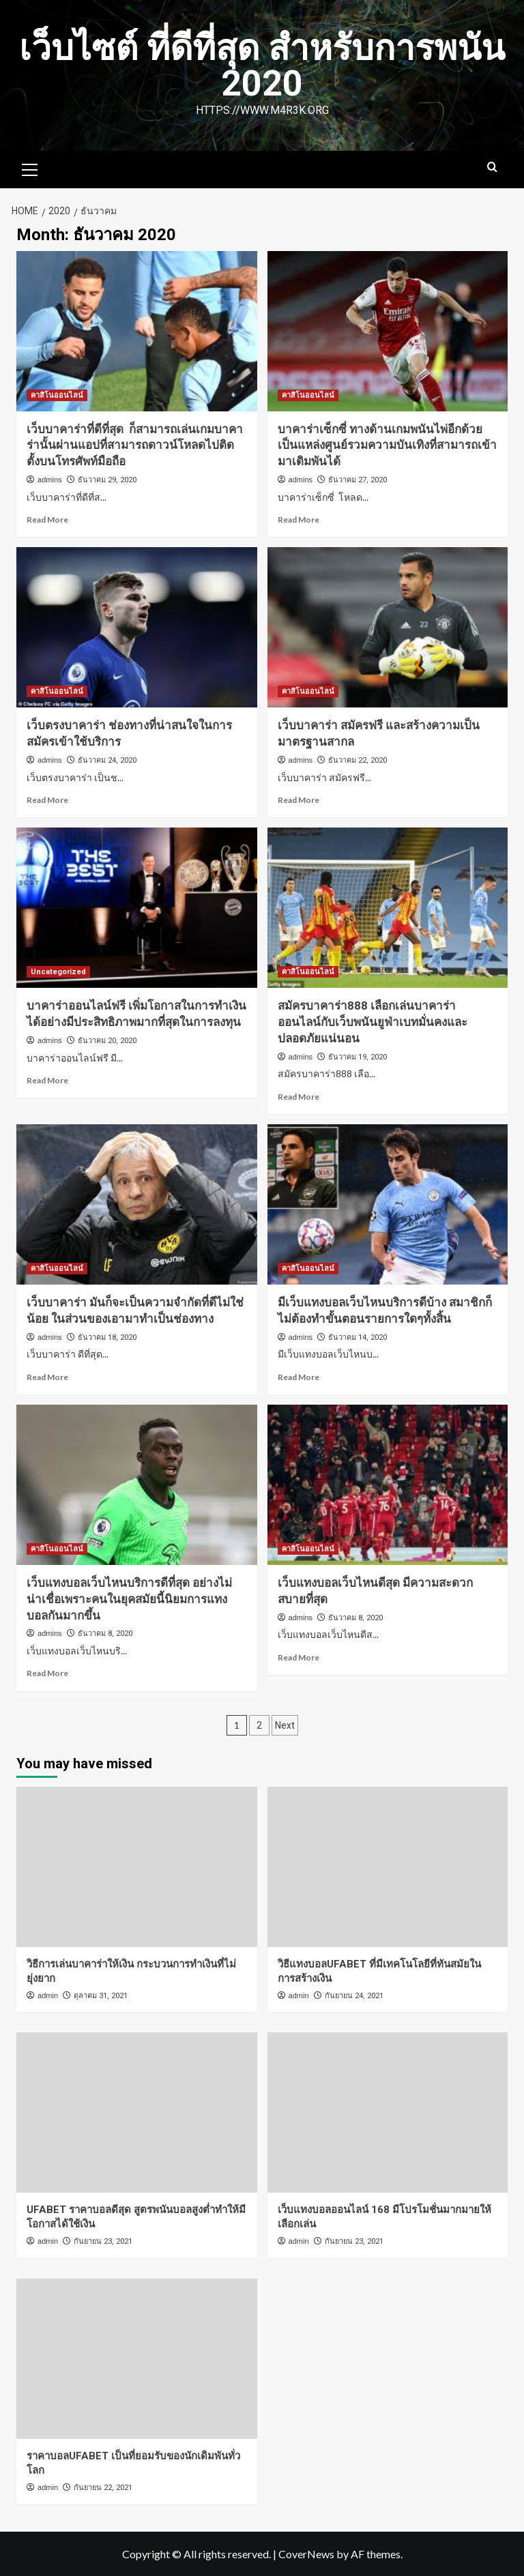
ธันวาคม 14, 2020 (357, 1337)
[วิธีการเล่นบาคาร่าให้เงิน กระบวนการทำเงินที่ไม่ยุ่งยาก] (136, 1867)
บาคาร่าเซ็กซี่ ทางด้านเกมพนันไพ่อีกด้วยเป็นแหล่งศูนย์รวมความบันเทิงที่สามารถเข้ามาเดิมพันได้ (387, 445)
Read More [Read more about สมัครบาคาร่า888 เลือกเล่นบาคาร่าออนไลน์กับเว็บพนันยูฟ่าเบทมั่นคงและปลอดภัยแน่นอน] (298, 1097)
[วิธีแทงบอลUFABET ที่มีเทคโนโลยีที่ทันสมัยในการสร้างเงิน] (387, 1867)
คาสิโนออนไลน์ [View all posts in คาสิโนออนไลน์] (57, 395)
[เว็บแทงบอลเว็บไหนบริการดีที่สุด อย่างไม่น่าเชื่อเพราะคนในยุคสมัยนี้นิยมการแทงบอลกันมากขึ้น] (136, 1485)
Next (285, 1725)
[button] (30, 168)
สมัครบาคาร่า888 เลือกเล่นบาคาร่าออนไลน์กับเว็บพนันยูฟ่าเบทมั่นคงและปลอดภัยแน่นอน (372, 1022)
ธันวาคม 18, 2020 (107, 1337)
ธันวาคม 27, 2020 (357, 479)
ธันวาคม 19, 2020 (357, 1057)
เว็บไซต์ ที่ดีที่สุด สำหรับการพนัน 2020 (262, 65)
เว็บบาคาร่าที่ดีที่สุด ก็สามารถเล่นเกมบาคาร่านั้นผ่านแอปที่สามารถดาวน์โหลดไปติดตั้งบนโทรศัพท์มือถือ (135, 445)
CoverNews (306, 2553)
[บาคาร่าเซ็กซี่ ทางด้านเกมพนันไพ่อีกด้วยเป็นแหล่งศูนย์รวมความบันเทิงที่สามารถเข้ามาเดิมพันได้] (387, 331)
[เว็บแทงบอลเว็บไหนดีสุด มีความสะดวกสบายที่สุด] (387, 1485)
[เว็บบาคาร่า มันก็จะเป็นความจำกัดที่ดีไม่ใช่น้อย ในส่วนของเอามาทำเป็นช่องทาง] (136, 1204)
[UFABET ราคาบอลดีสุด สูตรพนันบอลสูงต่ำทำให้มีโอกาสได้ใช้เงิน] (136, 2112)
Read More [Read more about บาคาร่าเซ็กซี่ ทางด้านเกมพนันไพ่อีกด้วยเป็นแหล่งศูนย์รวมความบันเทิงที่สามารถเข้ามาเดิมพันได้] (298, 519)
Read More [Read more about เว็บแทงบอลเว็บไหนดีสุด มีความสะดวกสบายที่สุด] (298, 1657)
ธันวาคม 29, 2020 (107, 479)
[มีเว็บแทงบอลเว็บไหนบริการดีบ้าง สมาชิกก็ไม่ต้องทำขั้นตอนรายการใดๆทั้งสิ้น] (387, 1204)
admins (49, 479)
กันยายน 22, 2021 (103, 2487)
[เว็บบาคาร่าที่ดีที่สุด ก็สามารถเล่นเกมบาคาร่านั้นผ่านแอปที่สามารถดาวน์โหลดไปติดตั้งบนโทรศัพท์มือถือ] (136, 331)
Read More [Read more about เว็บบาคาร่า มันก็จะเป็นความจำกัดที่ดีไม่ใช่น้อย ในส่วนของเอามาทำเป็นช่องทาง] (47, 1377)
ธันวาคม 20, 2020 (107, 1040)
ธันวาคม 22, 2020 (357, 760)
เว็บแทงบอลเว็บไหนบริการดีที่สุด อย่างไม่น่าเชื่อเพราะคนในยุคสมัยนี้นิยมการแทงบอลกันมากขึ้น (129, 1599)
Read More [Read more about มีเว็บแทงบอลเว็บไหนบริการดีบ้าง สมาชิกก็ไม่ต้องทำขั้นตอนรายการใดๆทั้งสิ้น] (298, 1377)
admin (48, 1995)
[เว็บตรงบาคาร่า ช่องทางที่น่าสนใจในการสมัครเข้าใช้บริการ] (136, 627)
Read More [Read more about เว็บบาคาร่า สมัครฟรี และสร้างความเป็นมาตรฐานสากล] (298, 800)
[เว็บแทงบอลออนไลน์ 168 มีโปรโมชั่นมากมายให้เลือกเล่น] (387, 2112)
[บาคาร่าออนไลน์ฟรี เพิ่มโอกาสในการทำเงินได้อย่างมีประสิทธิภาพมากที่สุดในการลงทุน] (136, 908)
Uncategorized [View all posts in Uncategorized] (58, 971)
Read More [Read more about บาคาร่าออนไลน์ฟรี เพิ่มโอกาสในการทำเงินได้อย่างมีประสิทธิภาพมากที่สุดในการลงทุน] (47, 1080)
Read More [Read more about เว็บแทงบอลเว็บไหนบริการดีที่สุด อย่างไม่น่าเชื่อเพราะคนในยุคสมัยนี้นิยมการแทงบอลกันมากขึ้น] (47, 1673)
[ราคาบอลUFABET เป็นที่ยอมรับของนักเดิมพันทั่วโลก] (136, 2359)
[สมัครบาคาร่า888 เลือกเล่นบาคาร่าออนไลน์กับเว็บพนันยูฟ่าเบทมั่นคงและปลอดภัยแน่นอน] (387, 908)
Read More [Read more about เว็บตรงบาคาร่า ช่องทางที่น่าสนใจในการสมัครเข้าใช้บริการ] (47, 800)
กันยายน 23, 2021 (103, 2241)
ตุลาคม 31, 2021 (101, 1995)
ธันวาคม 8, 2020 (105, 1633)
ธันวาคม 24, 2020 (107, 760)
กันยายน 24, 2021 (354, 1995)
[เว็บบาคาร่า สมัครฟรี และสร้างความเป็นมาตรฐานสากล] (387, 627)
